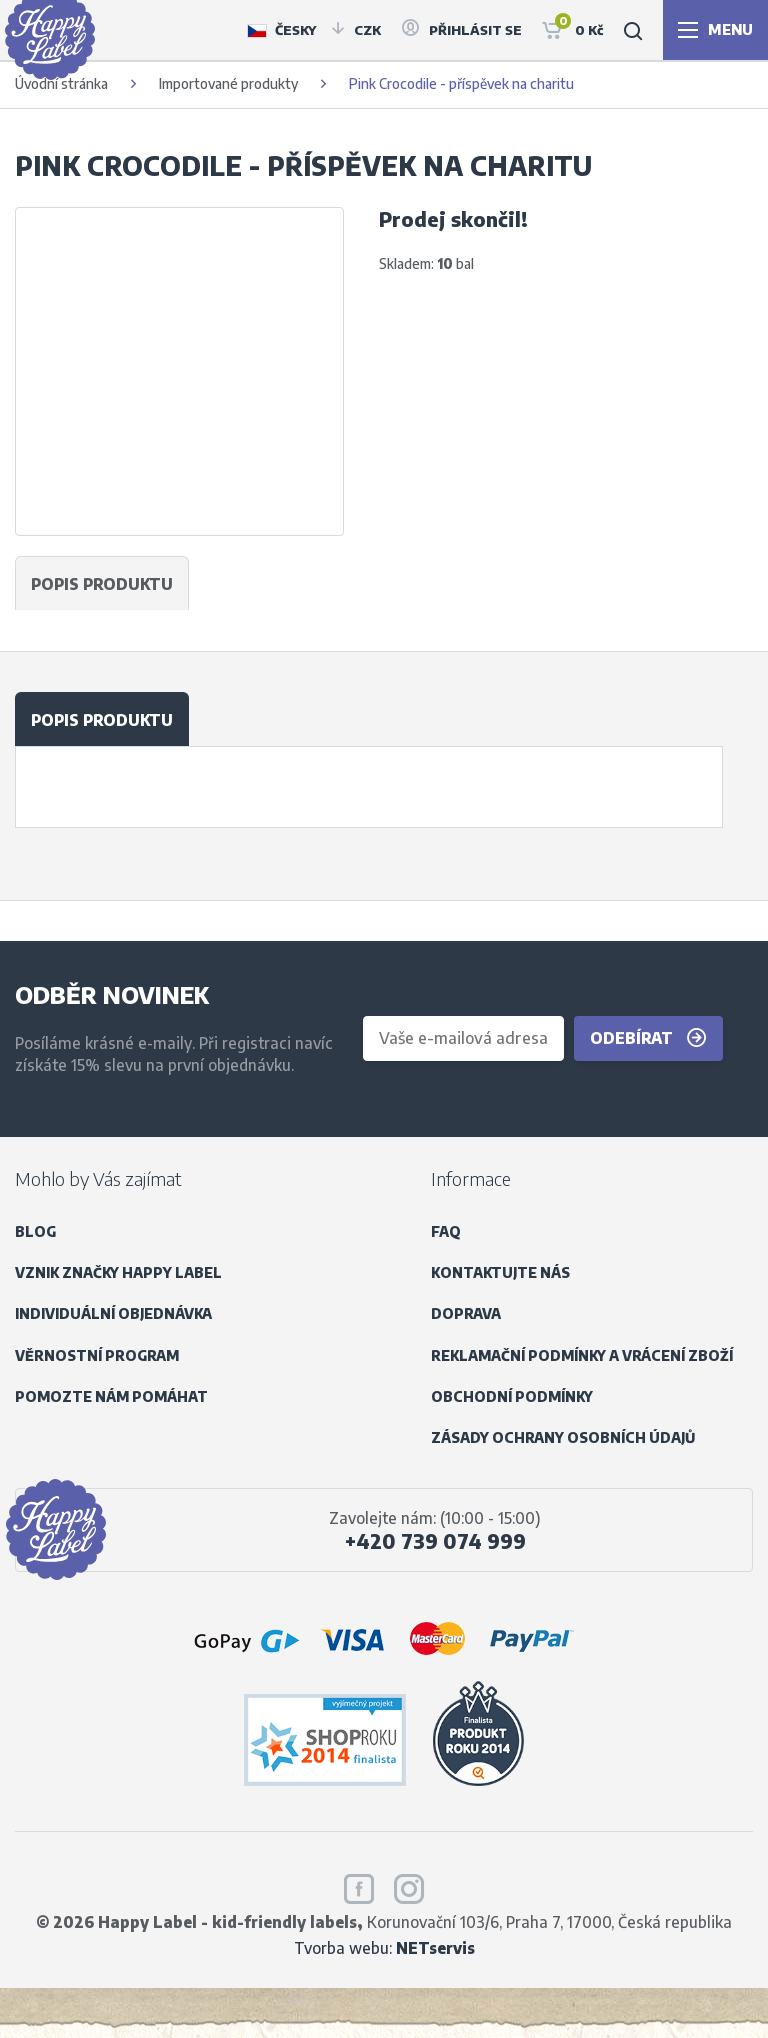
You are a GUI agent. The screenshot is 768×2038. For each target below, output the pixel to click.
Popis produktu (102, 719)
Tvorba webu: (384, 1947)
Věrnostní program (97, 1355)
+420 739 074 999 (435, 1541)
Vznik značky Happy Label (118, 1272)
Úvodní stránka (61, 83)
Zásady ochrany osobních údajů (563, 1437)
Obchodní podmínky (512, 1396)
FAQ (446, 1231)
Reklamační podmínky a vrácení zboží (582, 1355)
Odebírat (648, 1038)
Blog (35, 1231)
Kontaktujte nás (500, 1272)
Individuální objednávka (113, 1313)
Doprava (466, 1313)
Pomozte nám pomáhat (111, 1396)
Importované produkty (228, 83)
